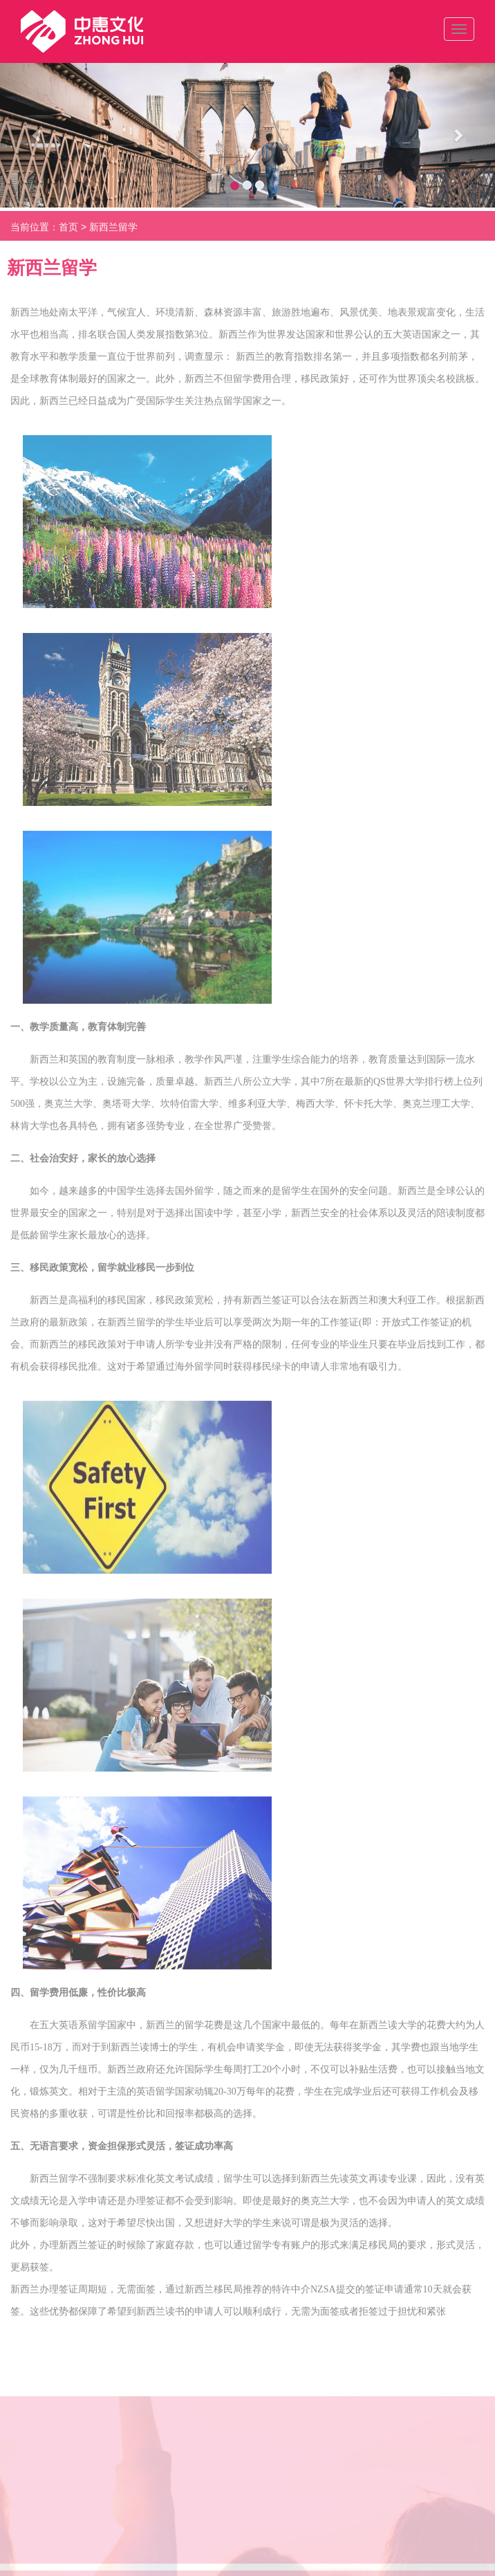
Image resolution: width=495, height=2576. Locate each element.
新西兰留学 (113, 231)
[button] (37, 135)
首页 (68, 231)
